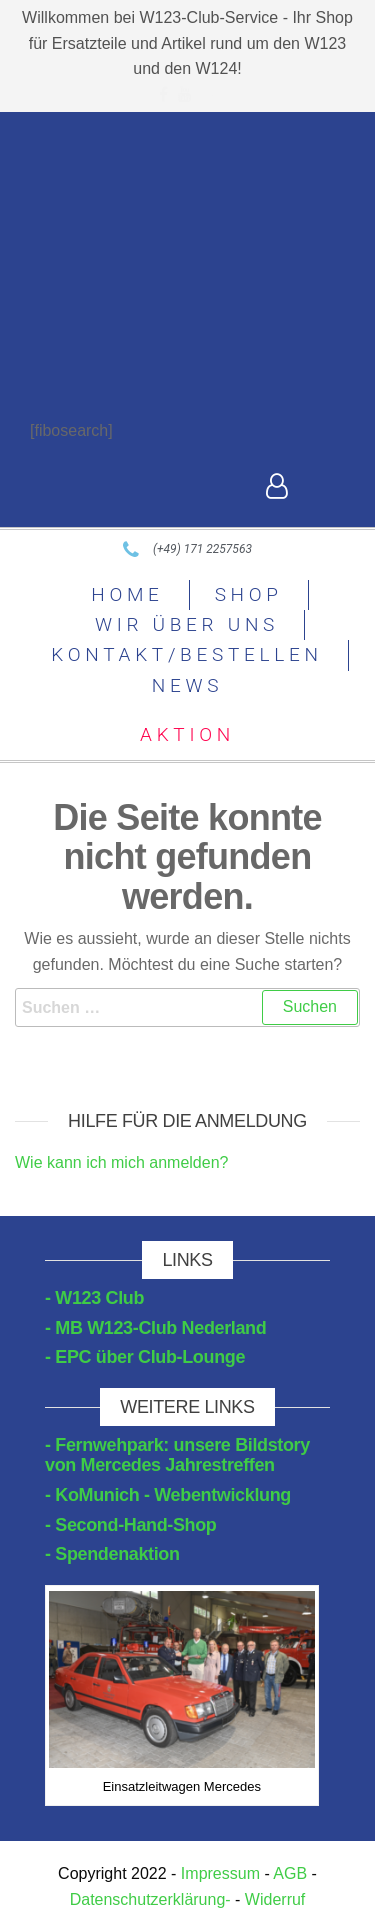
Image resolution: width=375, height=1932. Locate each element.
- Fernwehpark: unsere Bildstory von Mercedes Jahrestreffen (177, 1455)
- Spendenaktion (112, 1554)
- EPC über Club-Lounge (145, 1357)
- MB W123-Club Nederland (155, 1328)
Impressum (220, 1873)
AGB (290, 1873)
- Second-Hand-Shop (131, 1525)
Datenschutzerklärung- (150, 1899)
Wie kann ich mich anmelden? (121, 1162)
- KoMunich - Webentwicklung (168, 1495)
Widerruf (275, 1899)
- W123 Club (94, 1298)
